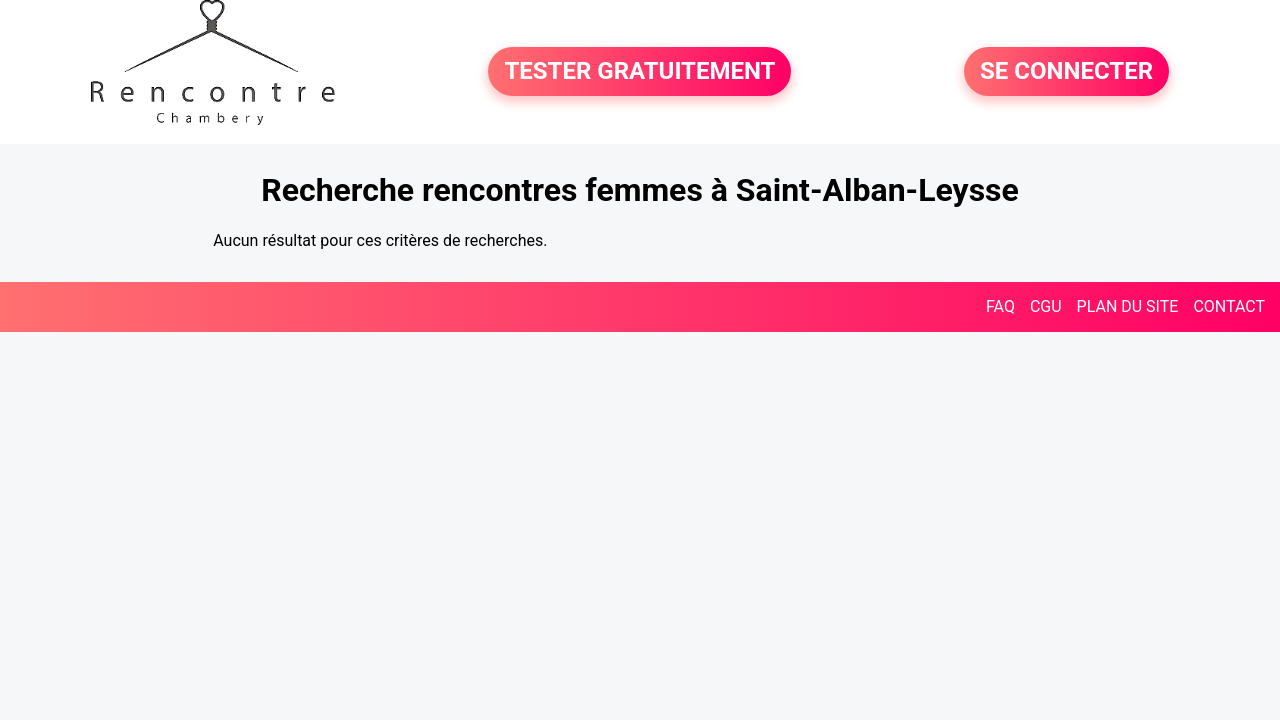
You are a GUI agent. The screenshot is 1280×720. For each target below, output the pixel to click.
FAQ (1000, 306)
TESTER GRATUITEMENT (639, 72)
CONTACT (1229, 306)
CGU (1046, 306)
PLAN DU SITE (1128, 306)
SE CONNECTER (1066, 72)
